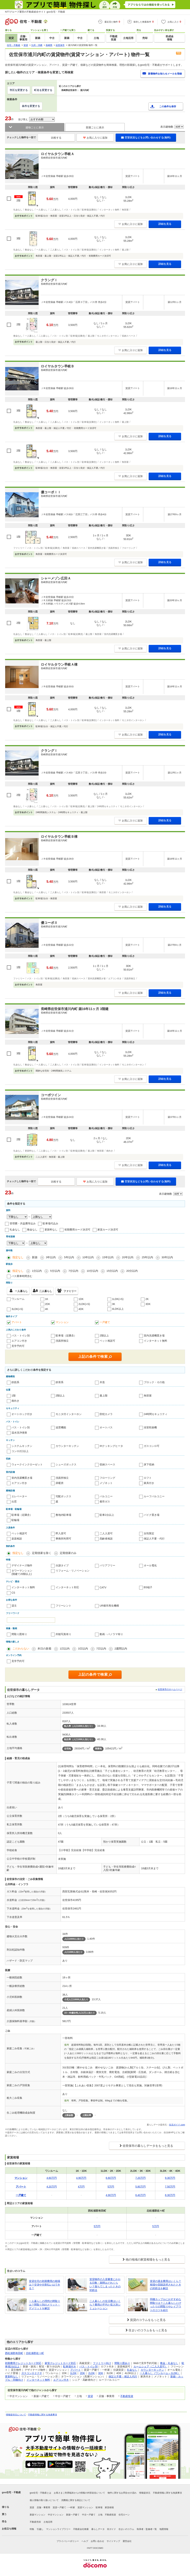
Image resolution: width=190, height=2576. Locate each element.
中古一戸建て (88, 2514)
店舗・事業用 (43, 2507)
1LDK (73, 2373)
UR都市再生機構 (109, 1605)
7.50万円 (170, 2186)
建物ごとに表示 (35, 127)
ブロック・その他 (154, 1382)
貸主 (14, 1605)
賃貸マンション (85, 2507)
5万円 (111, 2186)
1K (46, 1299)
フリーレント (63, 1605)
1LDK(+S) (118, 1299)
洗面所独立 (62, 1340)
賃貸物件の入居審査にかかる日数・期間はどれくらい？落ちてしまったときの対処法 (105, 2285)
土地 (100, 2514)
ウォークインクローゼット (27, 1464)
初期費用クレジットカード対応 (23, 2363)
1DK (80, 1299)
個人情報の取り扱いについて (44, 2500)
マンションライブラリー (58, 2529)
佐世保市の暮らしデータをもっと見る (148, 2145)
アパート (17, 1322)
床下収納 (149, 1464)
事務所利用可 (63, 1538)
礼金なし (15, 1229)
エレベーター (19, 1496)
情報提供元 (144, 2493)
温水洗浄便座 (19, 1432)
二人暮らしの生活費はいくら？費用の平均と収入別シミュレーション (105, 2305)
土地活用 (47, 2522)
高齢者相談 (106, 1538)
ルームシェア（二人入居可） (150, 2366)
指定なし (18, 1257)
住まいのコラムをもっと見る (148, 2330)
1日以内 (65, 1648)
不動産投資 (126, 2396)
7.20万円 (140, 2177)
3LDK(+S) (17, 1309)
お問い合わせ (97, 2541)
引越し (40, 2529)
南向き (15, 1400)
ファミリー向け (102, 2363)
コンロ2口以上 (20, 1451)
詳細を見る (164, 223)
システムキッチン (22, 1445)
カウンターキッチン (67, 1445)
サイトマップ (113, 2541)
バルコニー (106, 1496)
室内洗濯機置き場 (154, 1335)
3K (113, 1304)
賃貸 (90, 2396)
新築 (34, 1257)
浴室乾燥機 (150, 1427)
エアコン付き (19, 1340)
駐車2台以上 (107, 1514)
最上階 (103, 1395)
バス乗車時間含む (22, 1276)
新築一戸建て (72, 2514)
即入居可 (61, 1533)
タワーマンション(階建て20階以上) (22, 1572)
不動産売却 (35, 2522)
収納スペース (107, 1464)
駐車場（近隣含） (66, 1335)
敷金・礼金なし (169, 2363)
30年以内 (167, 1257)
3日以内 (83, 1648)
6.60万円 (111, 2177)
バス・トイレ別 (21, 1335)
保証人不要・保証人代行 (123, 2376)
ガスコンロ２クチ (31, 2373)
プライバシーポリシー (68, 2541)
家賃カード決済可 (107, 1229)
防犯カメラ (106, 1414)
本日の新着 (44, 1648)
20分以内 (132, 1270)
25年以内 (147, 1257)
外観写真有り (63, 1634)
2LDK (91, 2373)
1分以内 (37, 1270)
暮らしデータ (98, 2529)
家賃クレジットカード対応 (60, 2363)
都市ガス (105, 1501)
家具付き (149, 1483)
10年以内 (88, 1257)
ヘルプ (84, 2541)
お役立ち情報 (9, 2528)
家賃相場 (109, 2507)
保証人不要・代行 (154, 1538)
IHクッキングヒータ (111, 1445)
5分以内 (55, 1270)
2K (147, 1299)
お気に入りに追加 (95, 137)
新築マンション (37, 2514)
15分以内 (112, 1270)
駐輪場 (15, 1520)
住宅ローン (124, 2514)
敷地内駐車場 (63, 1514)
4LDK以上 (118, 1308)
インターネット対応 (67, 1587)
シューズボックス (66, 1464)
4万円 (81, 2186)
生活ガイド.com (177, 2124)
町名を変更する (43, 90)
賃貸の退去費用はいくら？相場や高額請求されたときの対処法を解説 (165, 2285)
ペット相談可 (107, 1340)
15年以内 (108, 1257)
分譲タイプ (62, 1565)
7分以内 (73, 1270)
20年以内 (127, 1257)
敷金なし (32, 1229)
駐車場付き (69, 2366)
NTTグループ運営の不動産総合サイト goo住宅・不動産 (35, 11)
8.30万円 (170, 2195)
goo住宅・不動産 (11, 2492)
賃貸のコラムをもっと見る (148, 2319)
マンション (62, 1322)
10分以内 (92, 1270)
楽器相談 (17, 1538)
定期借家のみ (68, 1552)
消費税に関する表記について (75, 2500)
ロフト (148, 1477)
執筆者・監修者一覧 (147, 2529)
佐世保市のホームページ (170, 1689)
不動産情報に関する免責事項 (42, 2414)
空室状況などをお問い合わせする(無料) (146, 137)
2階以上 (104, 1335)
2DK (47, 1304)
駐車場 (99, 2507)
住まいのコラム (126, 2529)
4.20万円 (52, 2186)
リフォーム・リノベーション (72, 1570)
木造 (102, 1382)
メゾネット (106, 1483)
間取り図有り (19, 1634)
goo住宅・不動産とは (40, 2493)
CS (13, 1592)
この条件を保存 (167, 106)
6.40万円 (140, 2195)
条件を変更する (31, 105)
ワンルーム (18, 1298)
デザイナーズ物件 (22, 1565)
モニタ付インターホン (69, 1414)
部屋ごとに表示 (95, 127)
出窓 (14, 1501)
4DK (80, 1309)
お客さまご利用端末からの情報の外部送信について (79, 2493)
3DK (147, 1304)
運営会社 (127, 2541)
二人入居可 (106, 1533)
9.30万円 (170, 2177)
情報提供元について (16, 2414)
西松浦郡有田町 (14, 2353)
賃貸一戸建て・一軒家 (64, 2507)
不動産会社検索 (81, 2529)
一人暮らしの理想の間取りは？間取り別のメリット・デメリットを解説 (44, 2305)
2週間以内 (120, 1648)
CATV (103, 1587)
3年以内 (51, 1257)
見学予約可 (18, 1345)
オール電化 (150, 1565)
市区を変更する (19, 90)
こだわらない (20, 1648)
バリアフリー (107, 1565)
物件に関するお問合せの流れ (122, 2493)
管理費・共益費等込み (23, 1223)
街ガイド (111, 2529)
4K (46, 1309)
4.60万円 (52, 2177)
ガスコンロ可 (151, 1445)
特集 (32, 2529)
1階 (14, 1395)
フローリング (107, 1477)
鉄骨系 (59, 1382)
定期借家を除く (41, 1552)
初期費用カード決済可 (77, 1229)
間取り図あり (122, 2363)
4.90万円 (81, 2177)
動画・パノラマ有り (111, 1634)
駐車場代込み (50, 1223)
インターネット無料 (155, 1340)
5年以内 (69, 1257)
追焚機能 (61, 1427)
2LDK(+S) (84, 1304)
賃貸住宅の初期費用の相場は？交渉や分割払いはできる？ (44, 2285)
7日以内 (101, 1648)
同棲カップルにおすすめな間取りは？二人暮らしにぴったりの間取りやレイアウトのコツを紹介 (165, 2305)
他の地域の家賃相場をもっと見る (148, 2259)
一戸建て (105, 1322)
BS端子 (148, 1587)
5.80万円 (140, 2186)
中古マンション (55, 2514)
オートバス (106, 1427)
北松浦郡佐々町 (35, 2353)
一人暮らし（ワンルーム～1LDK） (160, 2373)
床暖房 (59, 1483)
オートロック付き (22, 1414)
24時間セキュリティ (156, 1414)
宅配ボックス (63, 1496)
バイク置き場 (151, 1514)
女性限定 (149, 1533)
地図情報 (163, 2529)
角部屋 (148, 1395)
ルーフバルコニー (154, 1496)
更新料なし (51, 1229)
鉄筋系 (15, 1382)
